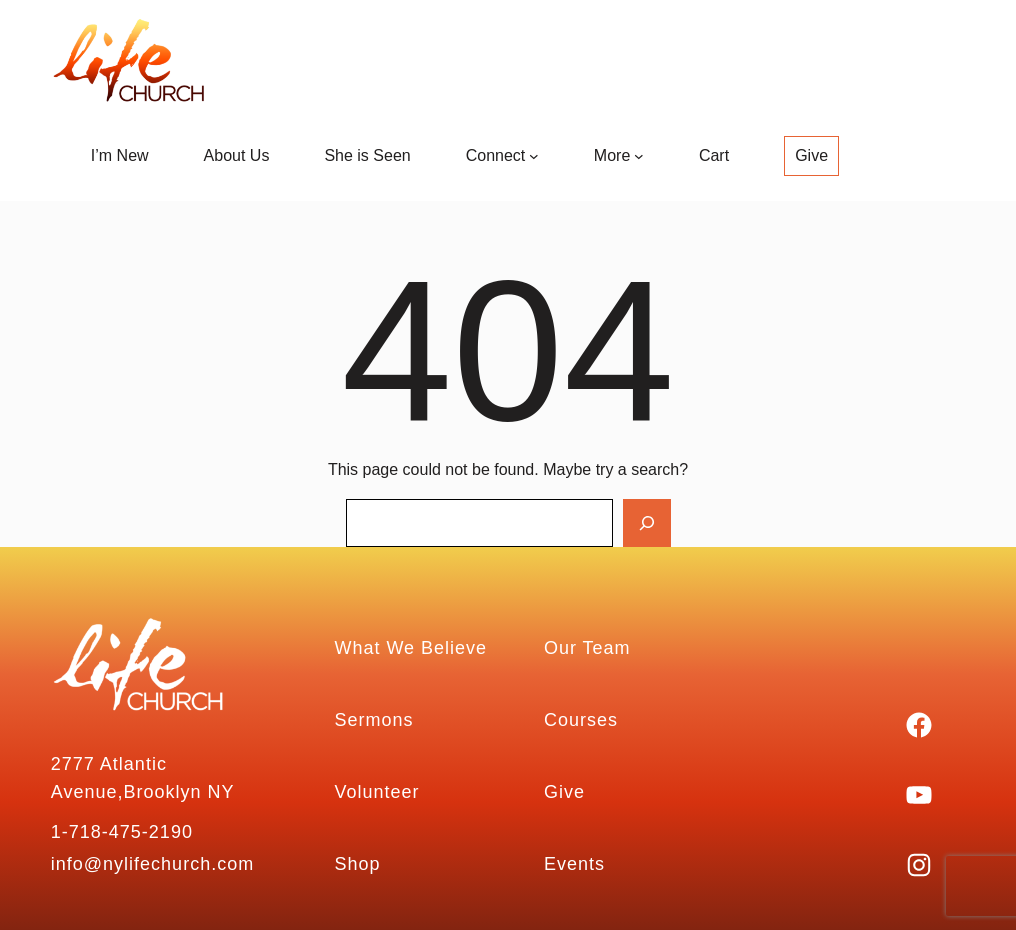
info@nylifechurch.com (152, 864)
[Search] (647, 523)
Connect (496, 155)
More (612, 155)
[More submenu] (639, 156)
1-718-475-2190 (122, 832)
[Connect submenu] (534, 156)
